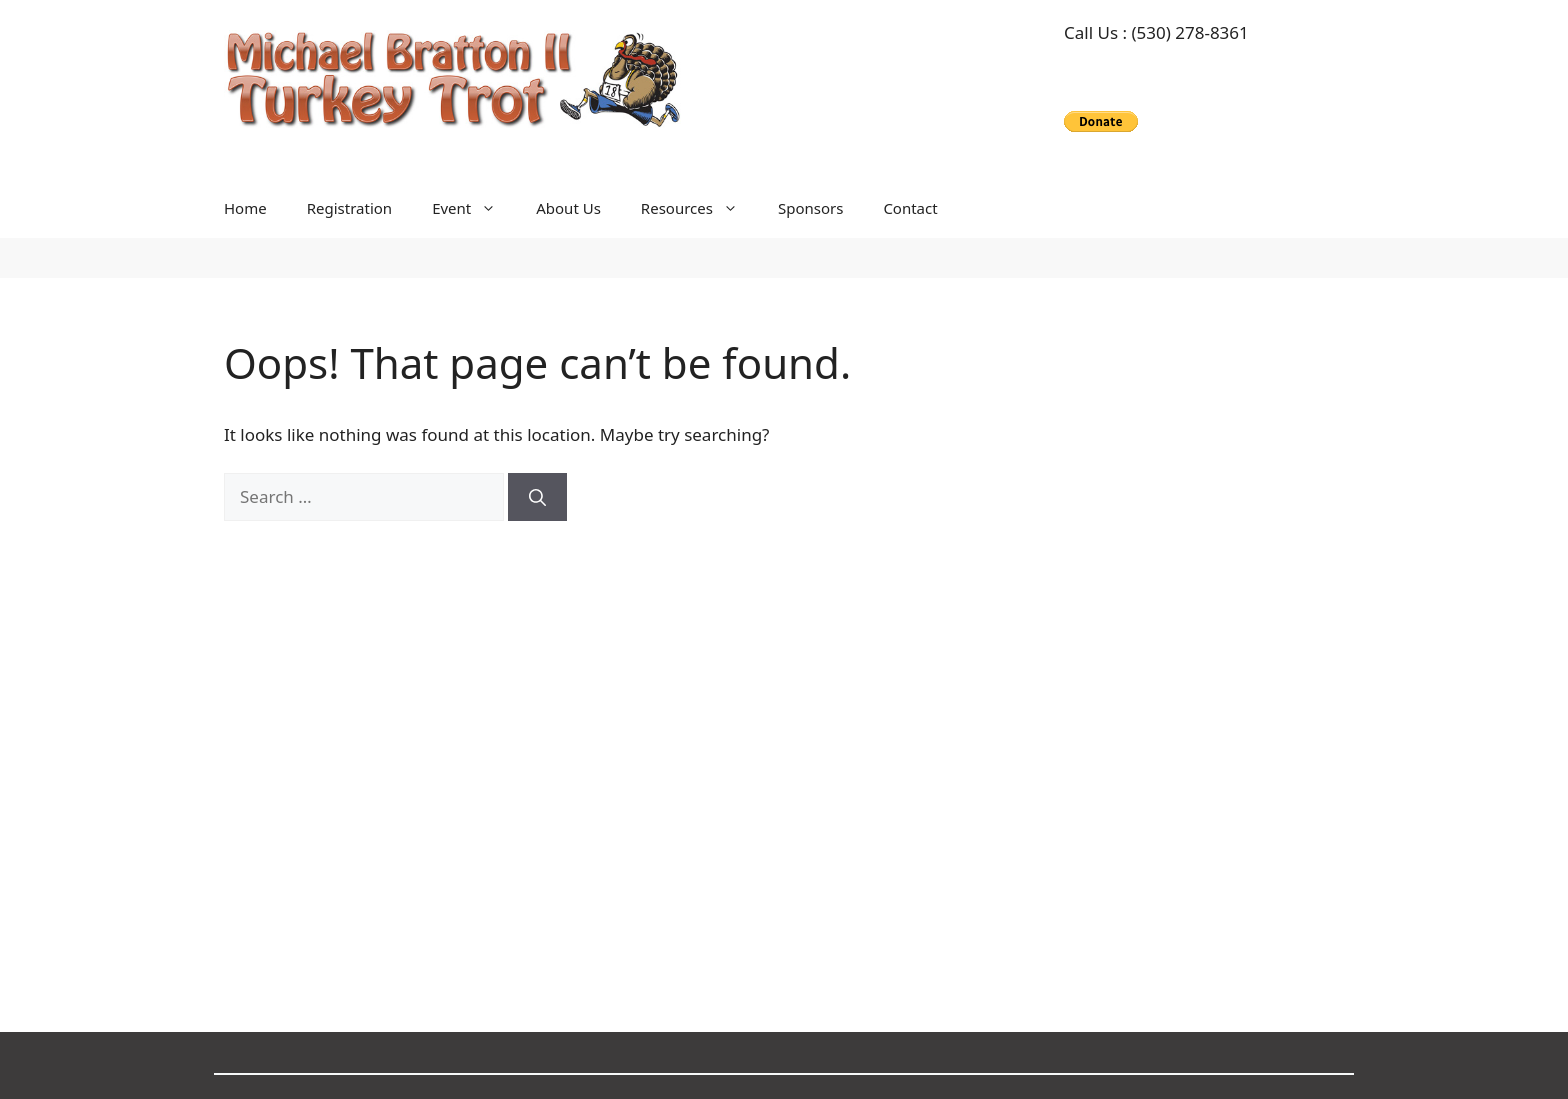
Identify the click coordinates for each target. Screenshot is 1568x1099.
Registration (349, 208)
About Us (568, 208)
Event (474, 208)
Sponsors (810, 208)
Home (245, 208)
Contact (910, 208)
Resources (699, 208)
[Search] (537, 497)
